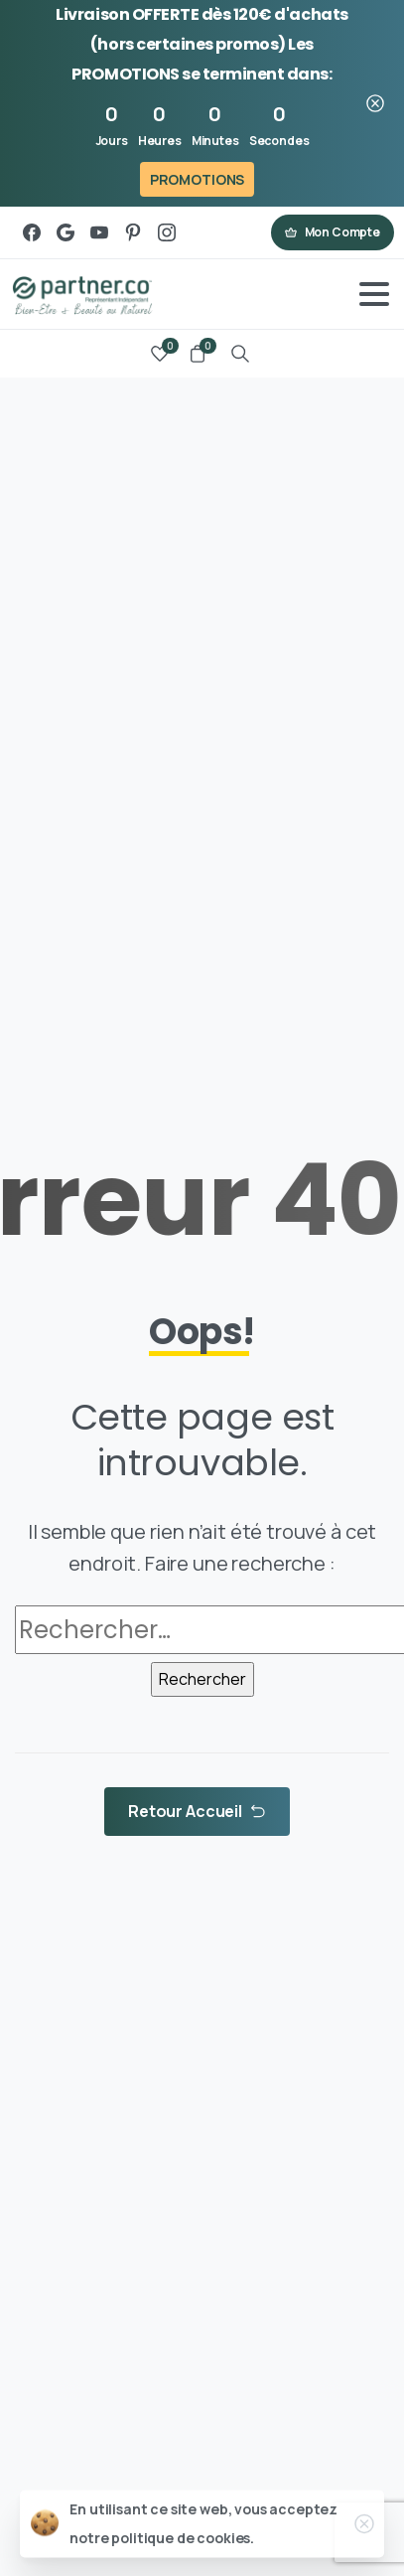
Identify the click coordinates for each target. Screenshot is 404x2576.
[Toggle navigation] (374, 294)
